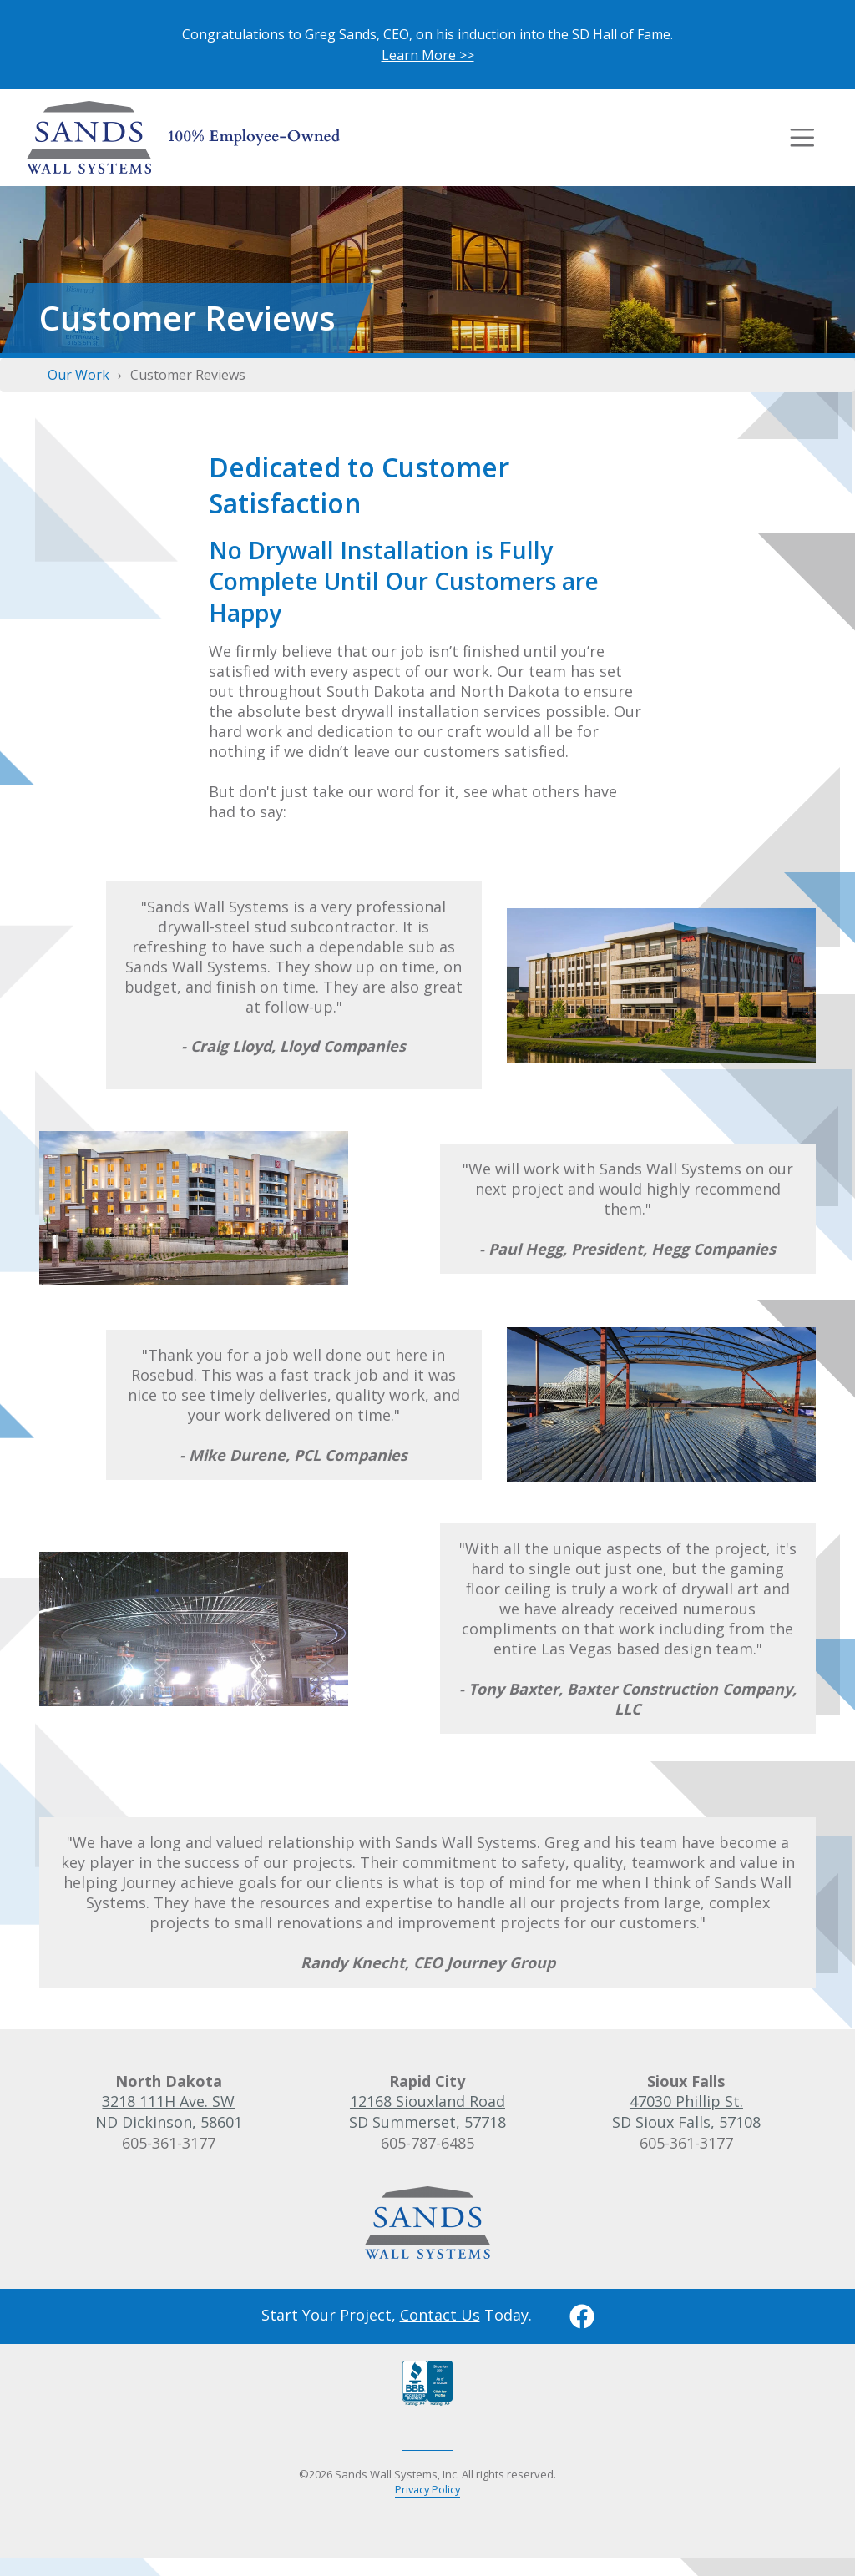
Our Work (78, 374)
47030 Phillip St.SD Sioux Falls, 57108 (686, 2111)
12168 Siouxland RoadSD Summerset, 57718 (427, 2111)
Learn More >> (428, 55)
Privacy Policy (427, 2487)
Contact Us (440, 2313)
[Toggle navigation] (802, 137)
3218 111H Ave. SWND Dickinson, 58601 (168, 2111)
